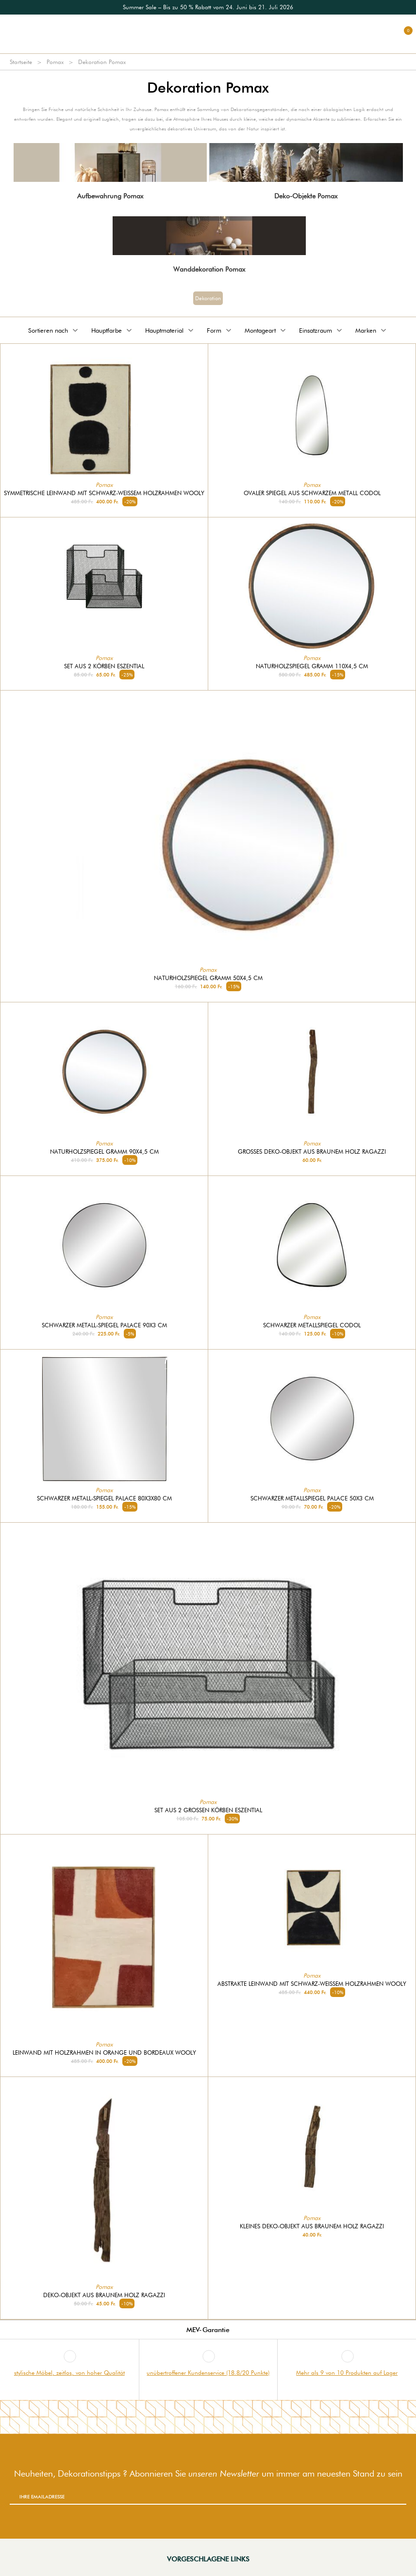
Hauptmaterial (170, 330)
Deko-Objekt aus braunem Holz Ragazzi (104, 2295)
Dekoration (208, 298)
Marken (371, 330)
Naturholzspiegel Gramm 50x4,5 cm (208, 978)
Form (220, 330)
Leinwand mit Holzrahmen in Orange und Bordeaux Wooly (104, 2053)
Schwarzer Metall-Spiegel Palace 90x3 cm (104, 1325)
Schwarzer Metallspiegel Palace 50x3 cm (312, 1498)
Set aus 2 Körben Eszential (104, 666)
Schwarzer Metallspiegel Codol (312, 1325)
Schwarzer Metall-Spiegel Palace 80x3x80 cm (104, 1498)
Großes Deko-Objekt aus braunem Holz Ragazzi (312, 1152)
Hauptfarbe (112, 330)
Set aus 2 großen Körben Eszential (208, 1810)
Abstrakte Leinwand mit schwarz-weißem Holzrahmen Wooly (311, 1984)
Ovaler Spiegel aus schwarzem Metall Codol (312, 493)
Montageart (266, 330)
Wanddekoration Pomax (209, 269)
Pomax (55, 61)
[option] (208, 7)
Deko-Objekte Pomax (305, 196)
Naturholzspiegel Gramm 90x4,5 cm (104, 1152)
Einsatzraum (321, 330)
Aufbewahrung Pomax (110, 196)
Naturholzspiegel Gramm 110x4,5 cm (312, 666)
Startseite (21, 61)
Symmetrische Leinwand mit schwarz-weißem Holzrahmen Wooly (104, 493)
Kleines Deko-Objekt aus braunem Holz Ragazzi (312, 2226)
